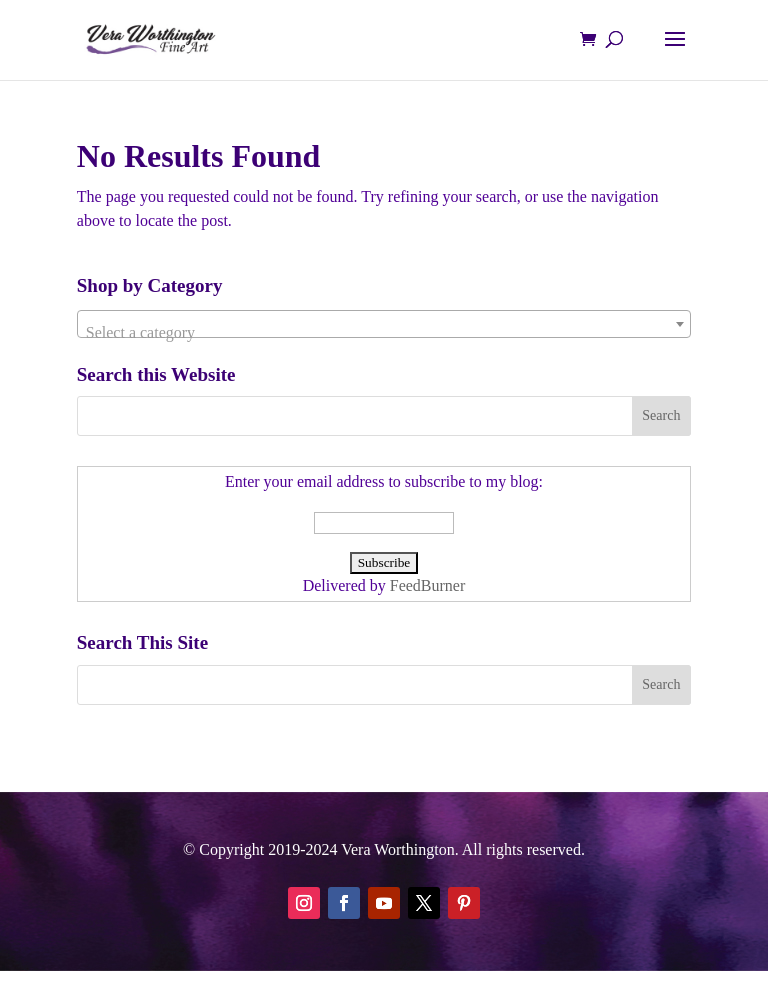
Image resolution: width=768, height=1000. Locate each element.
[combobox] (384, 324)
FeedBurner (428, 585)
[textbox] (384, 333)
